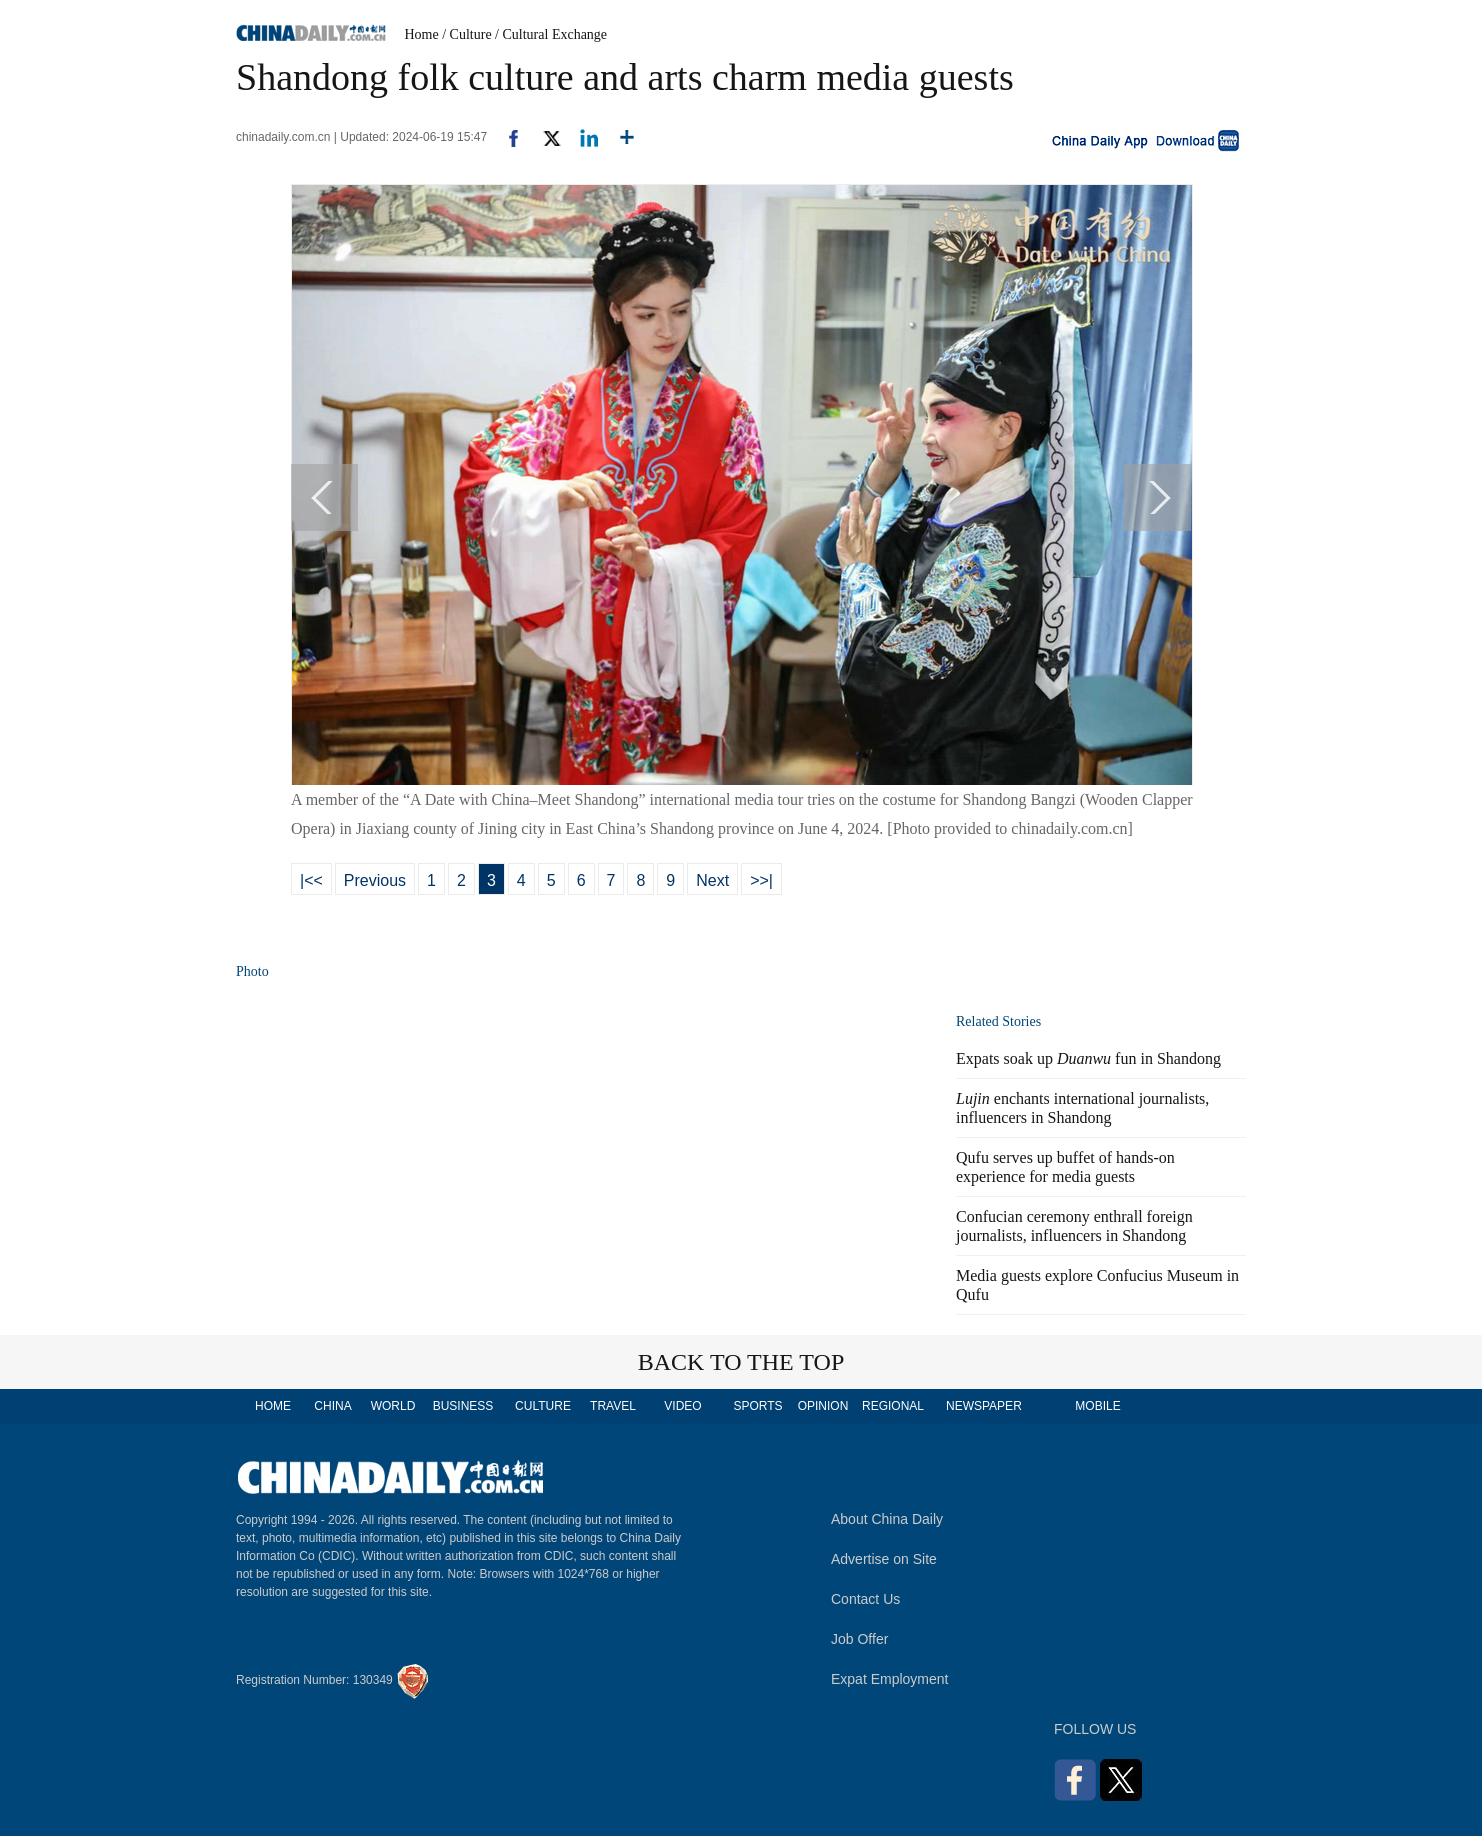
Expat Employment (890, 1679)
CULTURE (543, 1406)
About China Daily (887, 1519)
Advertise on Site (884, 1559)
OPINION (823, 1406)
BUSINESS (463, 1406)
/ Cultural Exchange (551, 34)
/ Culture (466, 34)
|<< (311, 880)
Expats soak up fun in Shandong (1088, 1058)
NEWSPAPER (983, 1406)
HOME (273, 1406)
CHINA (332, 1406)
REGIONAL (893, 1406)
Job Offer (859, 1639)
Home (422, 34)
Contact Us (865, 1599)
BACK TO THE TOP (741, 1362)
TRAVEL (613, 1406)
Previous (375, 880)
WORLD (393, 1406)
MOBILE (1097, 1406)
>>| (761, 880)
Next (712, 880)
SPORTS (757, 1406)
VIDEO (682, 1406)
